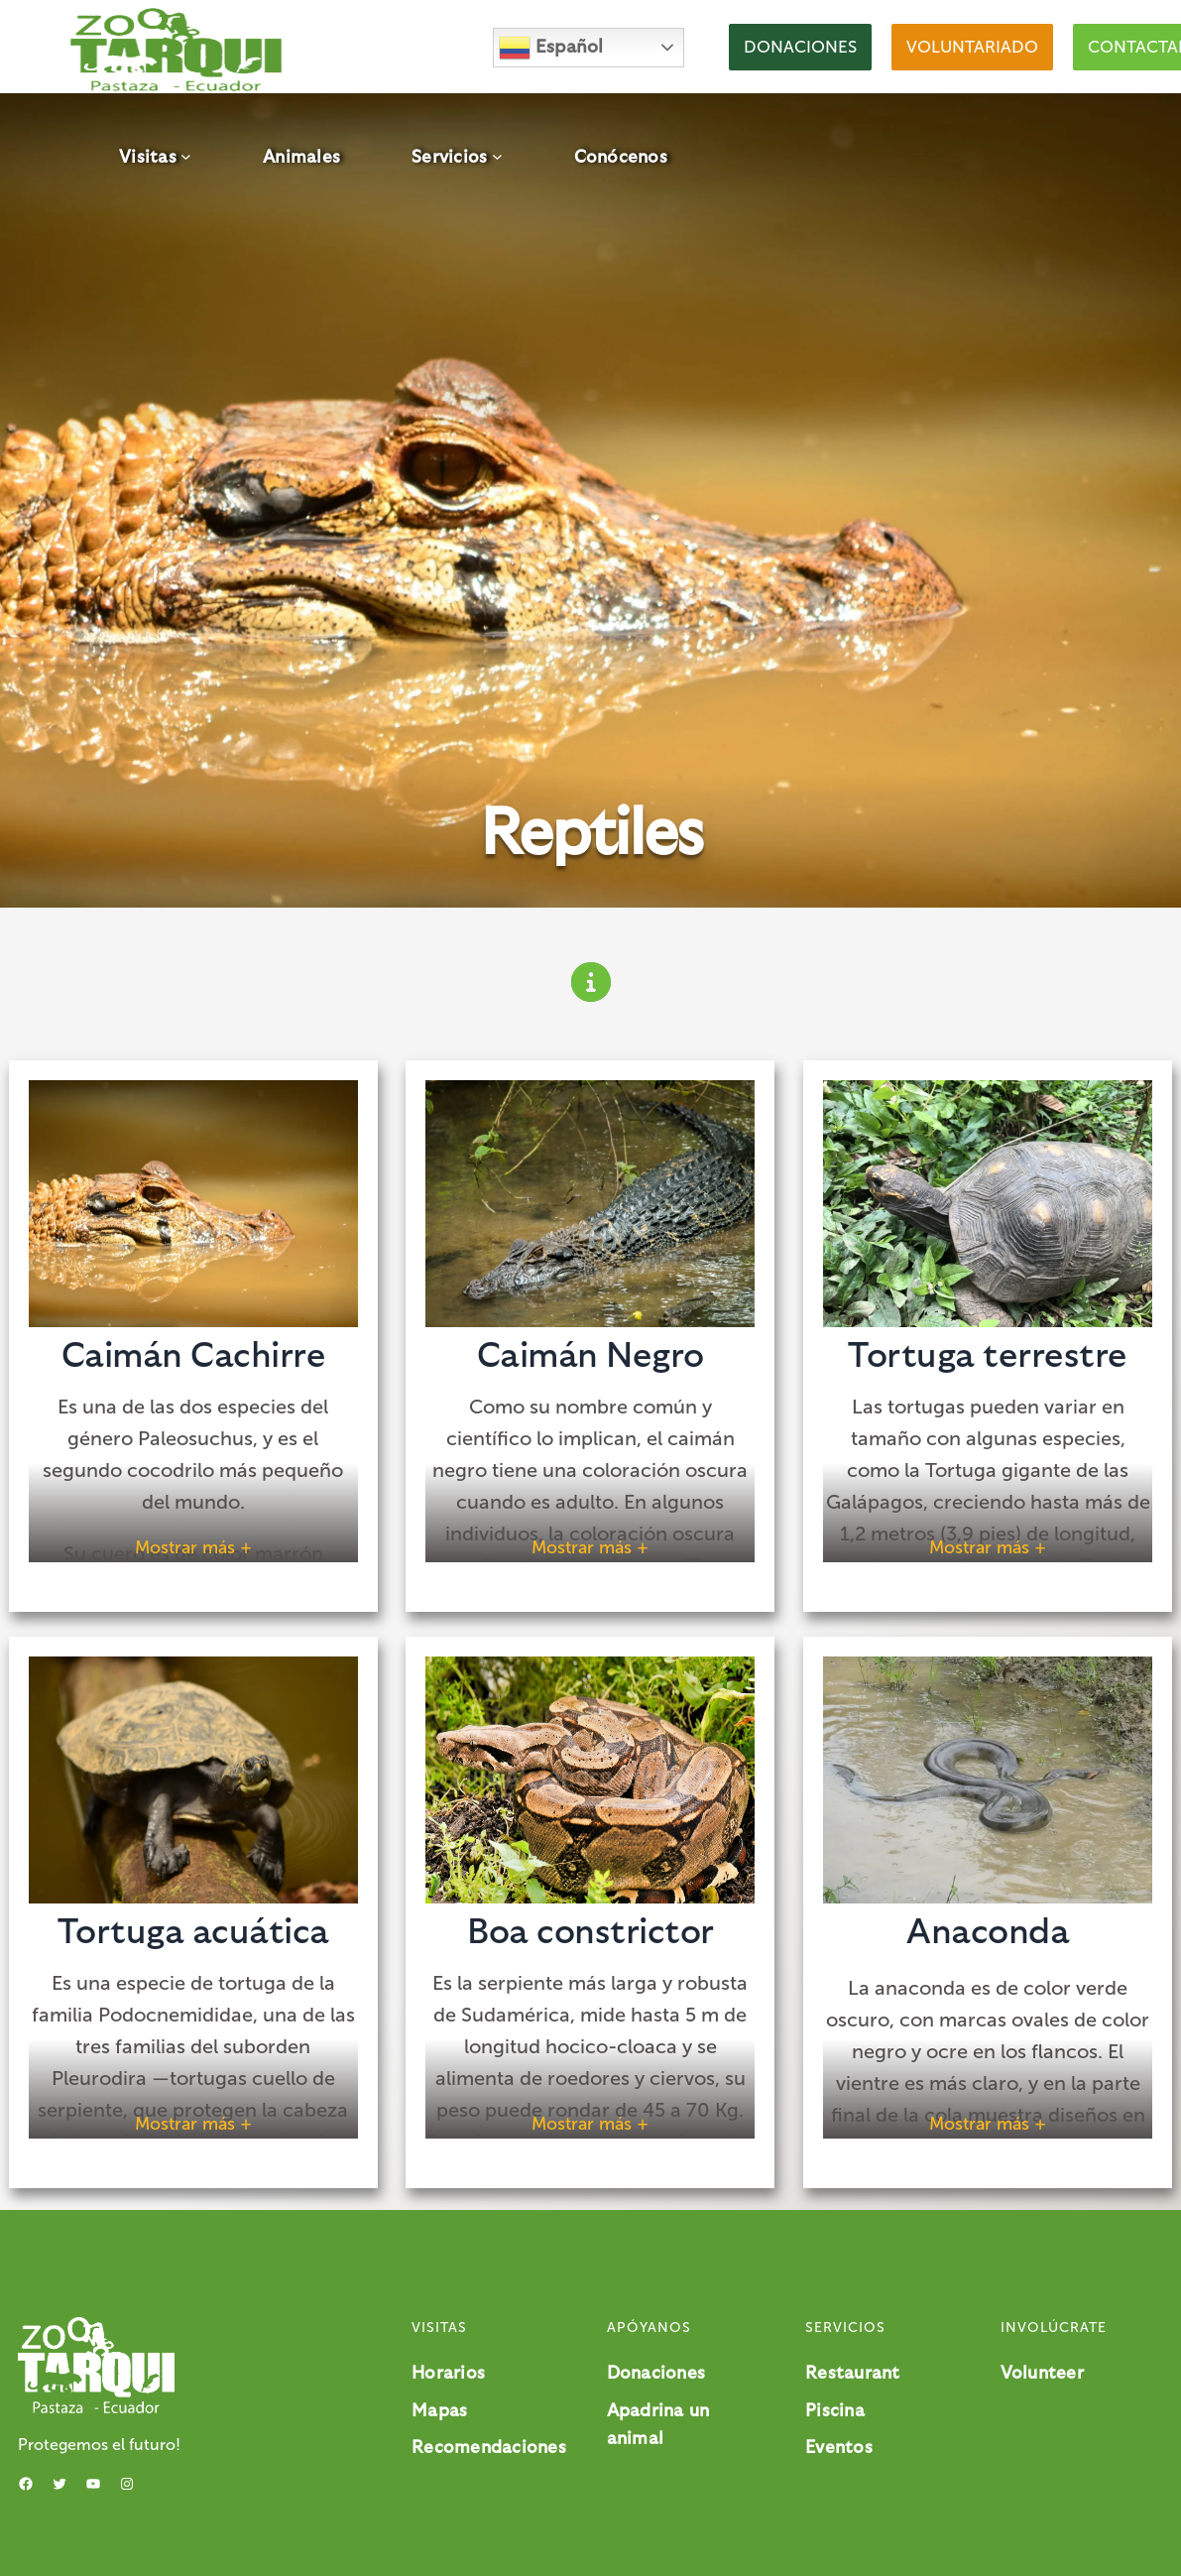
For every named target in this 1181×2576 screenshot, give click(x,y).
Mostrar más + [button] (193, 1547)
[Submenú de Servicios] (497, 156)
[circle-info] (591, 982)
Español (551, 47)
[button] (800, 47)
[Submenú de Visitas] (185, 156)
